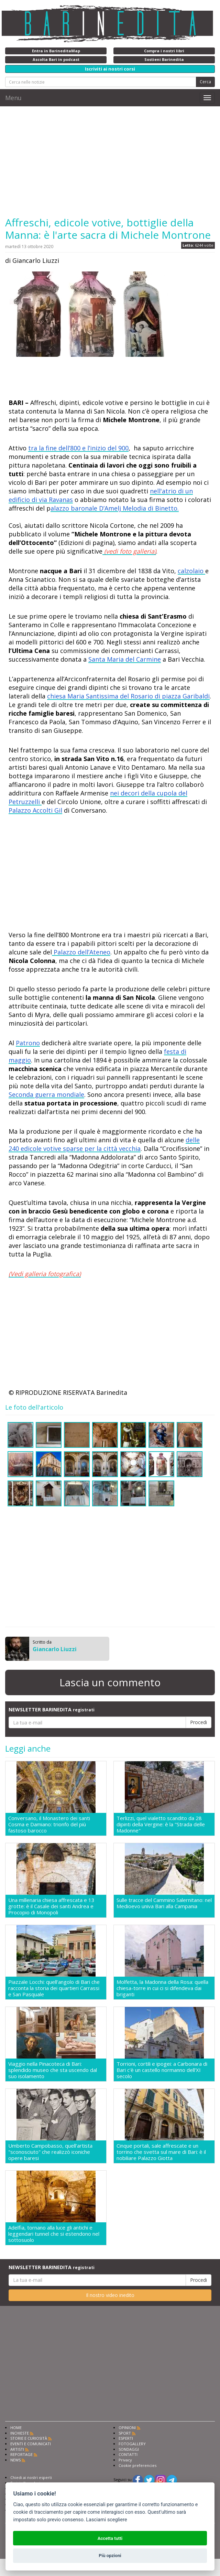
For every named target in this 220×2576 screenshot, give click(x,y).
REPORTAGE (21, 2454)
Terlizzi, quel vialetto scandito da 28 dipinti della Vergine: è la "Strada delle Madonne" (161, 1824)
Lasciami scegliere (106, 2520)
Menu (13, 98)
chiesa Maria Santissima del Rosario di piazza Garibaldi (128, 696)
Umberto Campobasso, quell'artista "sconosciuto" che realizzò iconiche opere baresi (50, 2151)
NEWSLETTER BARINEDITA (52, 1709)
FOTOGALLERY (132, 2443)
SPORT (125, 2433)
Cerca (205, 82)
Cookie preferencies (137, 2465)
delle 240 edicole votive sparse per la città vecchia (104, 1144)
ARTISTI (17, 2449)
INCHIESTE (19, 2433)
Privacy (125, 2459)
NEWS (15, 2459)
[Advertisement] (110, 161)
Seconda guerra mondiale (46, 1094)
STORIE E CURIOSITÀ (28, 2438)
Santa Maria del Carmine (124, 659)
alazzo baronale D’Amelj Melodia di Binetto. (115, 508)
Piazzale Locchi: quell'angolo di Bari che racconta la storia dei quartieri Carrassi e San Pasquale (54, 1988)
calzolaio (191, 571)
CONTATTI (128, 2454)
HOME (16, 2427)
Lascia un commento (110, 1682)
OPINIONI (127, 2427)
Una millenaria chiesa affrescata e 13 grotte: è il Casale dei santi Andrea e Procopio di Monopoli (51, 1906)
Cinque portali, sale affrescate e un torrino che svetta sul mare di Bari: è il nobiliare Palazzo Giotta (161, 2151)
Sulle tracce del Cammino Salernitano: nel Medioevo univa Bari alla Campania (164, 1903)
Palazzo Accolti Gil (35, 810)
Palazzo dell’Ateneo (81, 952)
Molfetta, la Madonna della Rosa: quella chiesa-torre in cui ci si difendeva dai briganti (162, 1988)
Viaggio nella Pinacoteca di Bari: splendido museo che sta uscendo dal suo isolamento (52, 2070)
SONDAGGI (129, 2449)
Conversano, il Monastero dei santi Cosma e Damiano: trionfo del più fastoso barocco (49, 1824)
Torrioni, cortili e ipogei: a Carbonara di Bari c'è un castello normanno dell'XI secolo (162, 2070)
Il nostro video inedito (110, 2295)
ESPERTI (126, 2438)
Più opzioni (110, 2555)
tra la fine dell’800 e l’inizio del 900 (78, 448)
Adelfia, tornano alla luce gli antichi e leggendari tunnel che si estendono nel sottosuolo (53, 2233)
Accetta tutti (110, 2538)
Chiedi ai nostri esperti (31, 2477)
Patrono (28, 1043)
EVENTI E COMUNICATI (30, 2443)
